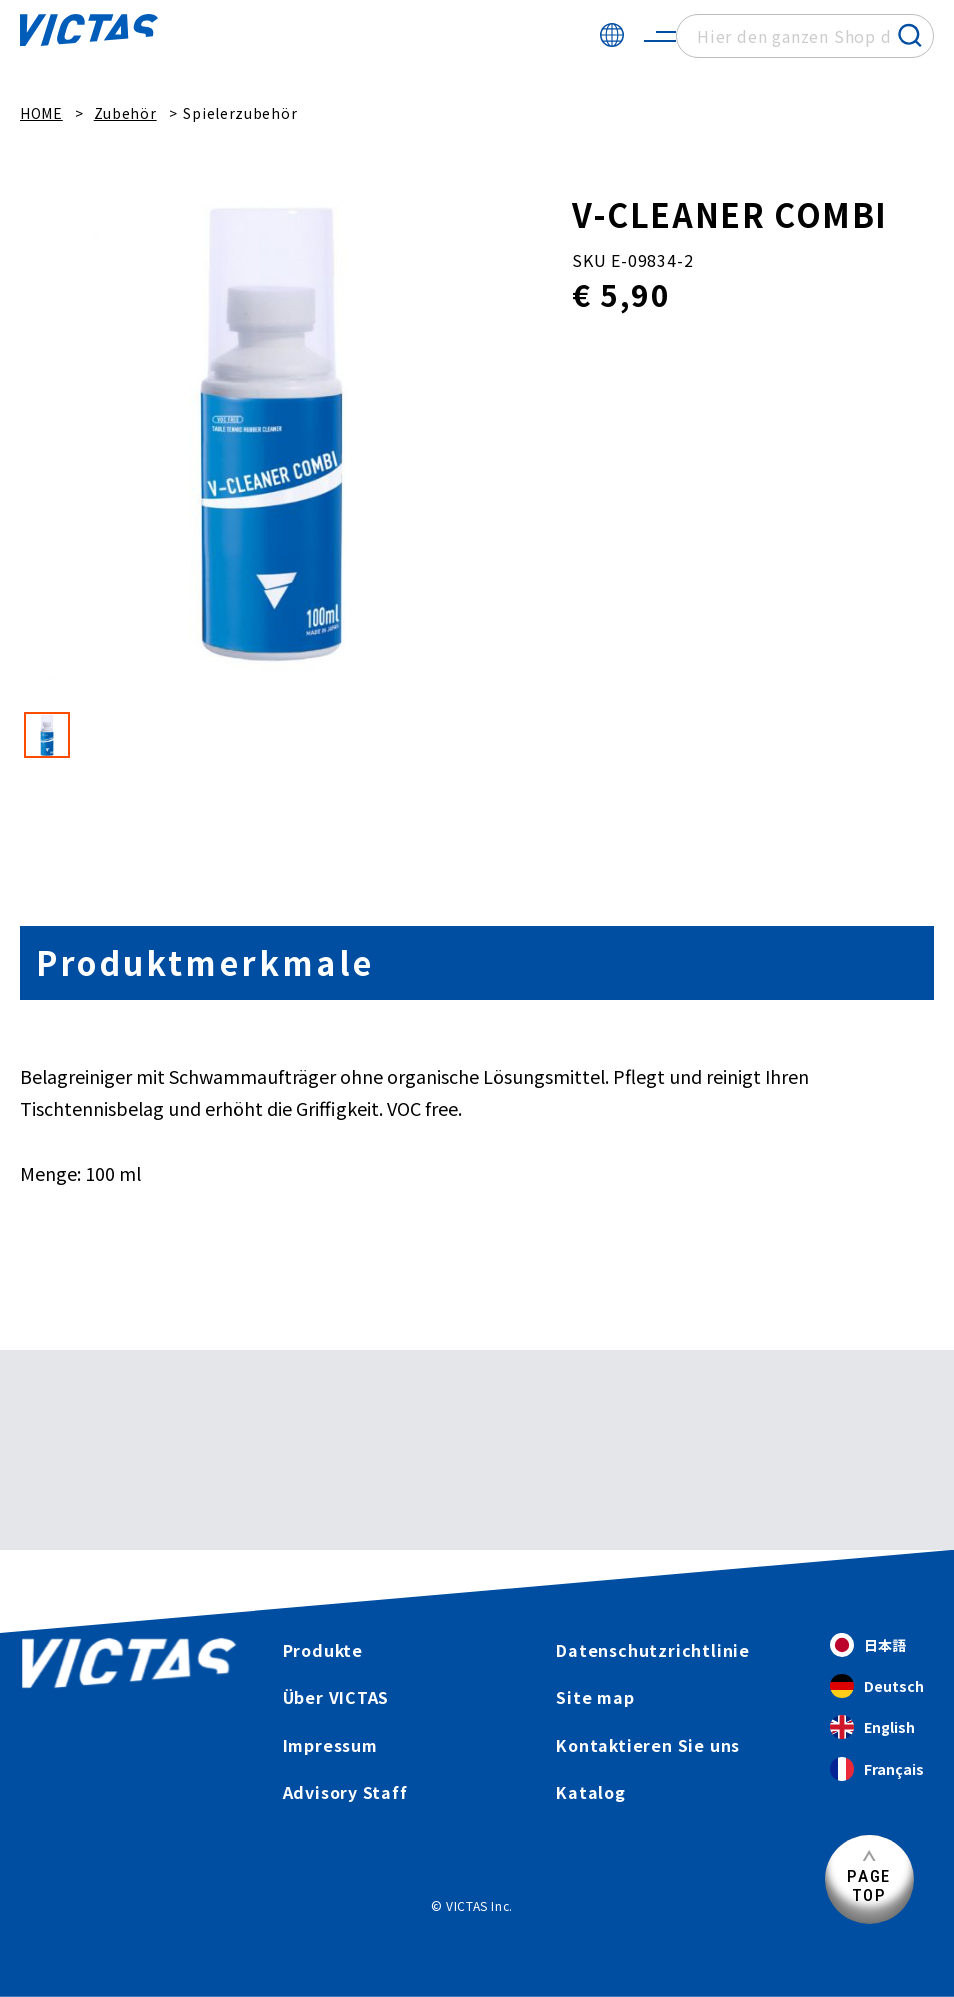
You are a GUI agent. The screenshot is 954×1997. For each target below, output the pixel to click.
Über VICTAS (336, 1697)
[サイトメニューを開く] (660, 36)
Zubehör (125, 113)
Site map (595, 1697)
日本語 (868, 1645)
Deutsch (877, 1686)
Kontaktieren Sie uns (648, 1745)
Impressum (329, 1745)
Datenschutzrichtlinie (653, 1650)
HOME (41, 113)
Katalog (591, 1792)
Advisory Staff (344, 1792)
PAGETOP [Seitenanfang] (869, 1885)
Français (877, 1769)
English (872, 1727)
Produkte (322, 1650)
